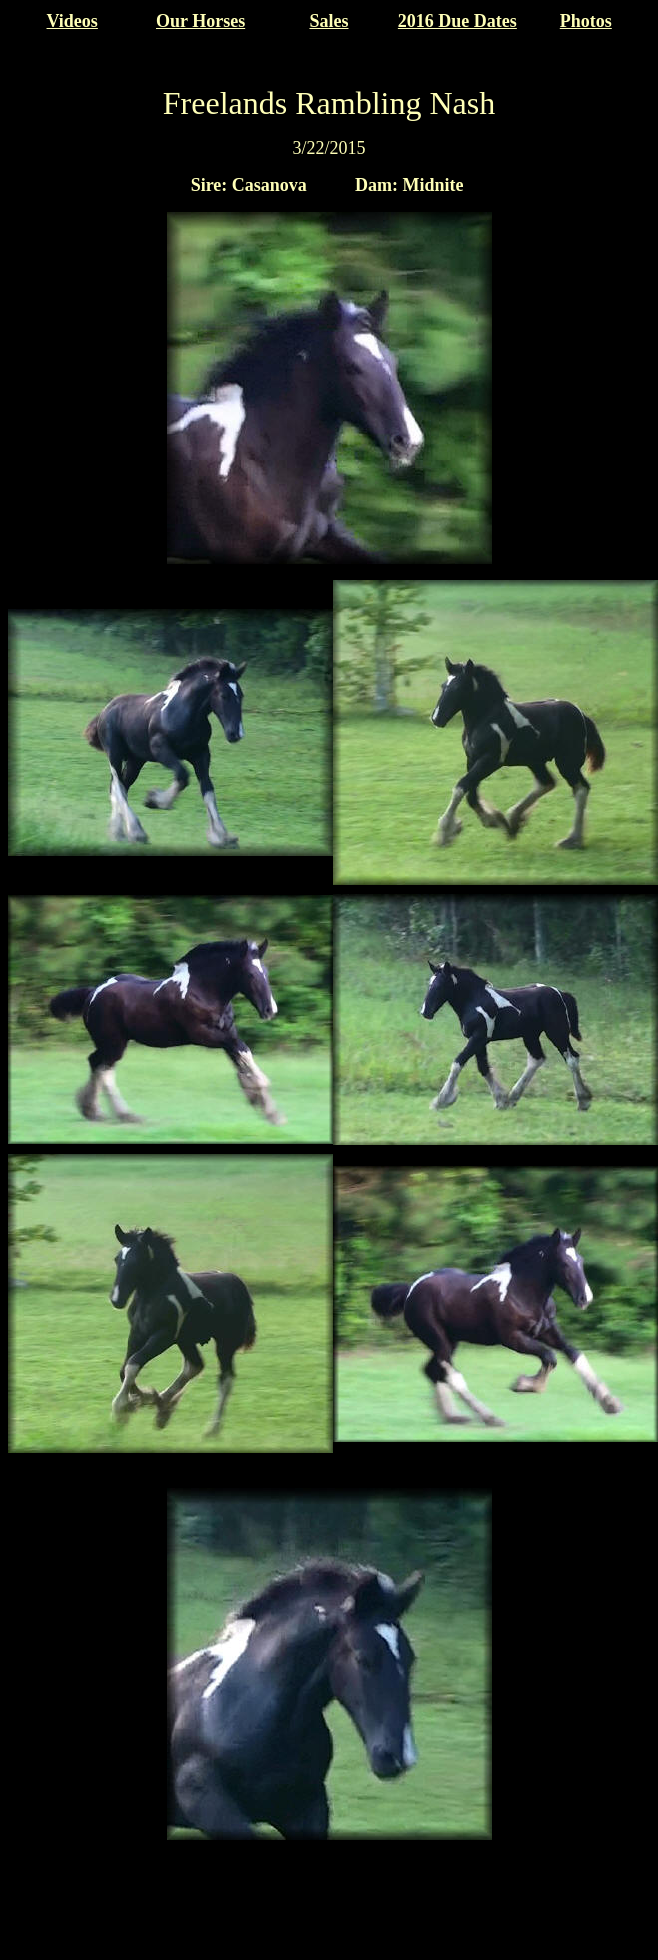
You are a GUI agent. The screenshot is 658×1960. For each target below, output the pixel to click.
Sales (328, 21)
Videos (72, 21)
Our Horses (200, 21)
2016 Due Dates (457, 21)
